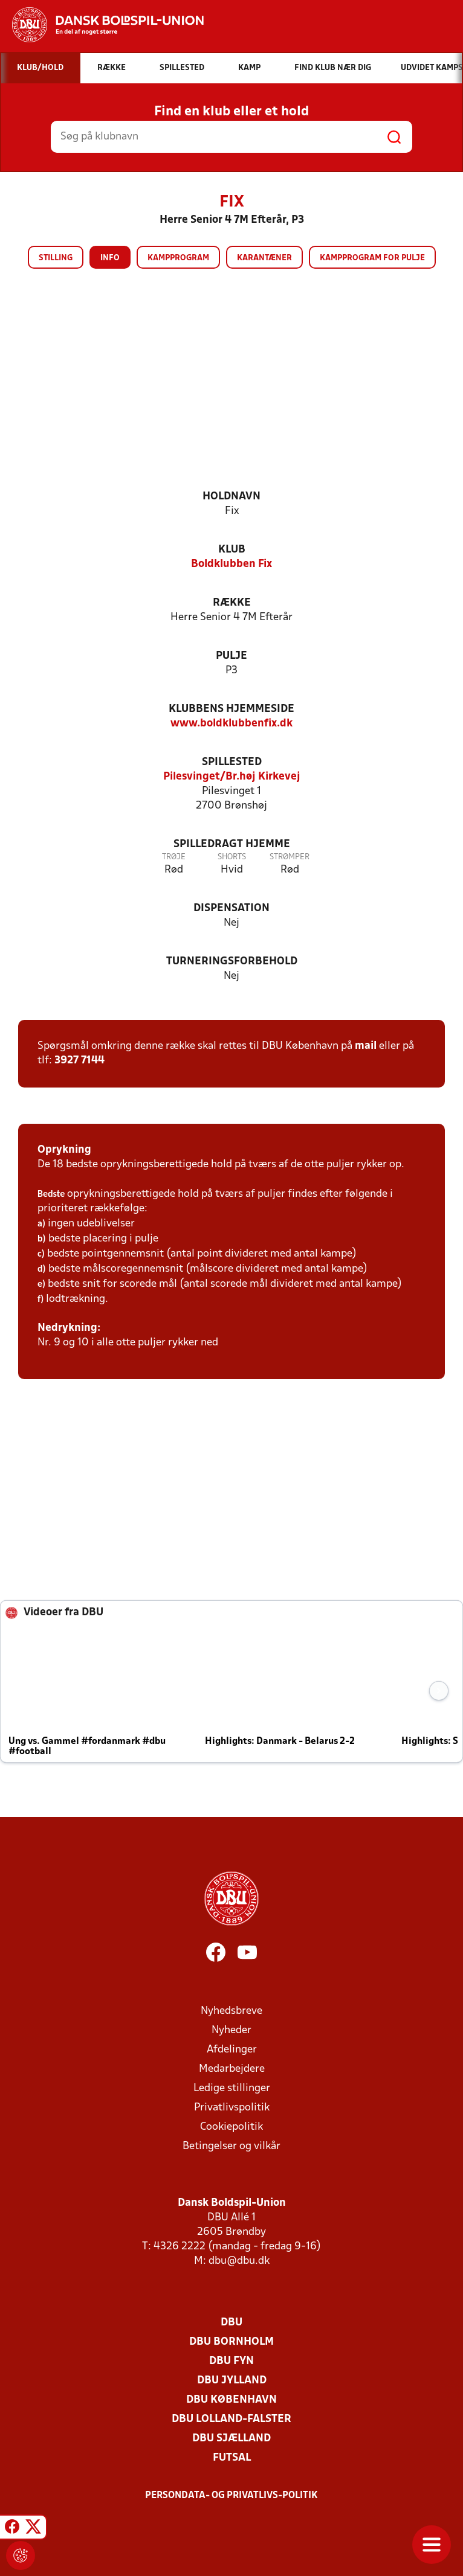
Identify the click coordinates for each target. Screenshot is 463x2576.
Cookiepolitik (231, 2127)
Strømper (289, 857)
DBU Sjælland (231, 2438)
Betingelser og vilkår (231, 2146)
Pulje (231, 656)
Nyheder (231, 2030)
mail (366, 1046)
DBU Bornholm (231, 2342)
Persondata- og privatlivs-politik (231, 2495)
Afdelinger (232, 2050)
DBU (231, 2323)
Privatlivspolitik (232, 2108)
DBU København (231, 2400)
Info (110, 258)
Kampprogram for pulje (372, 258)
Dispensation (231, 908)
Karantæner (264, 258)
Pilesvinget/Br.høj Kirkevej (231, 777)
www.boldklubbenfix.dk (231, 724)
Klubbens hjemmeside (231, 709)
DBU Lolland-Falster (231, 2419)
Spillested (232, 762)
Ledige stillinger (231, 2088)
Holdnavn (231, 497)
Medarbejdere (232, 2069)
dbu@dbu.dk (239, 2261)
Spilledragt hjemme (231, 844)
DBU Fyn (231, 2361)
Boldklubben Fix (231, 564)
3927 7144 (79, 1061)
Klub (231, 550)
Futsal (232, 2458)
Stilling (56, 258)
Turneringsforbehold (231, 961)
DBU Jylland (232, 2381)
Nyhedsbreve (231, 2011)
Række (232, 603)
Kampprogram (178, 258)
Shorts (232, 857)
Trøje (174, 857)
